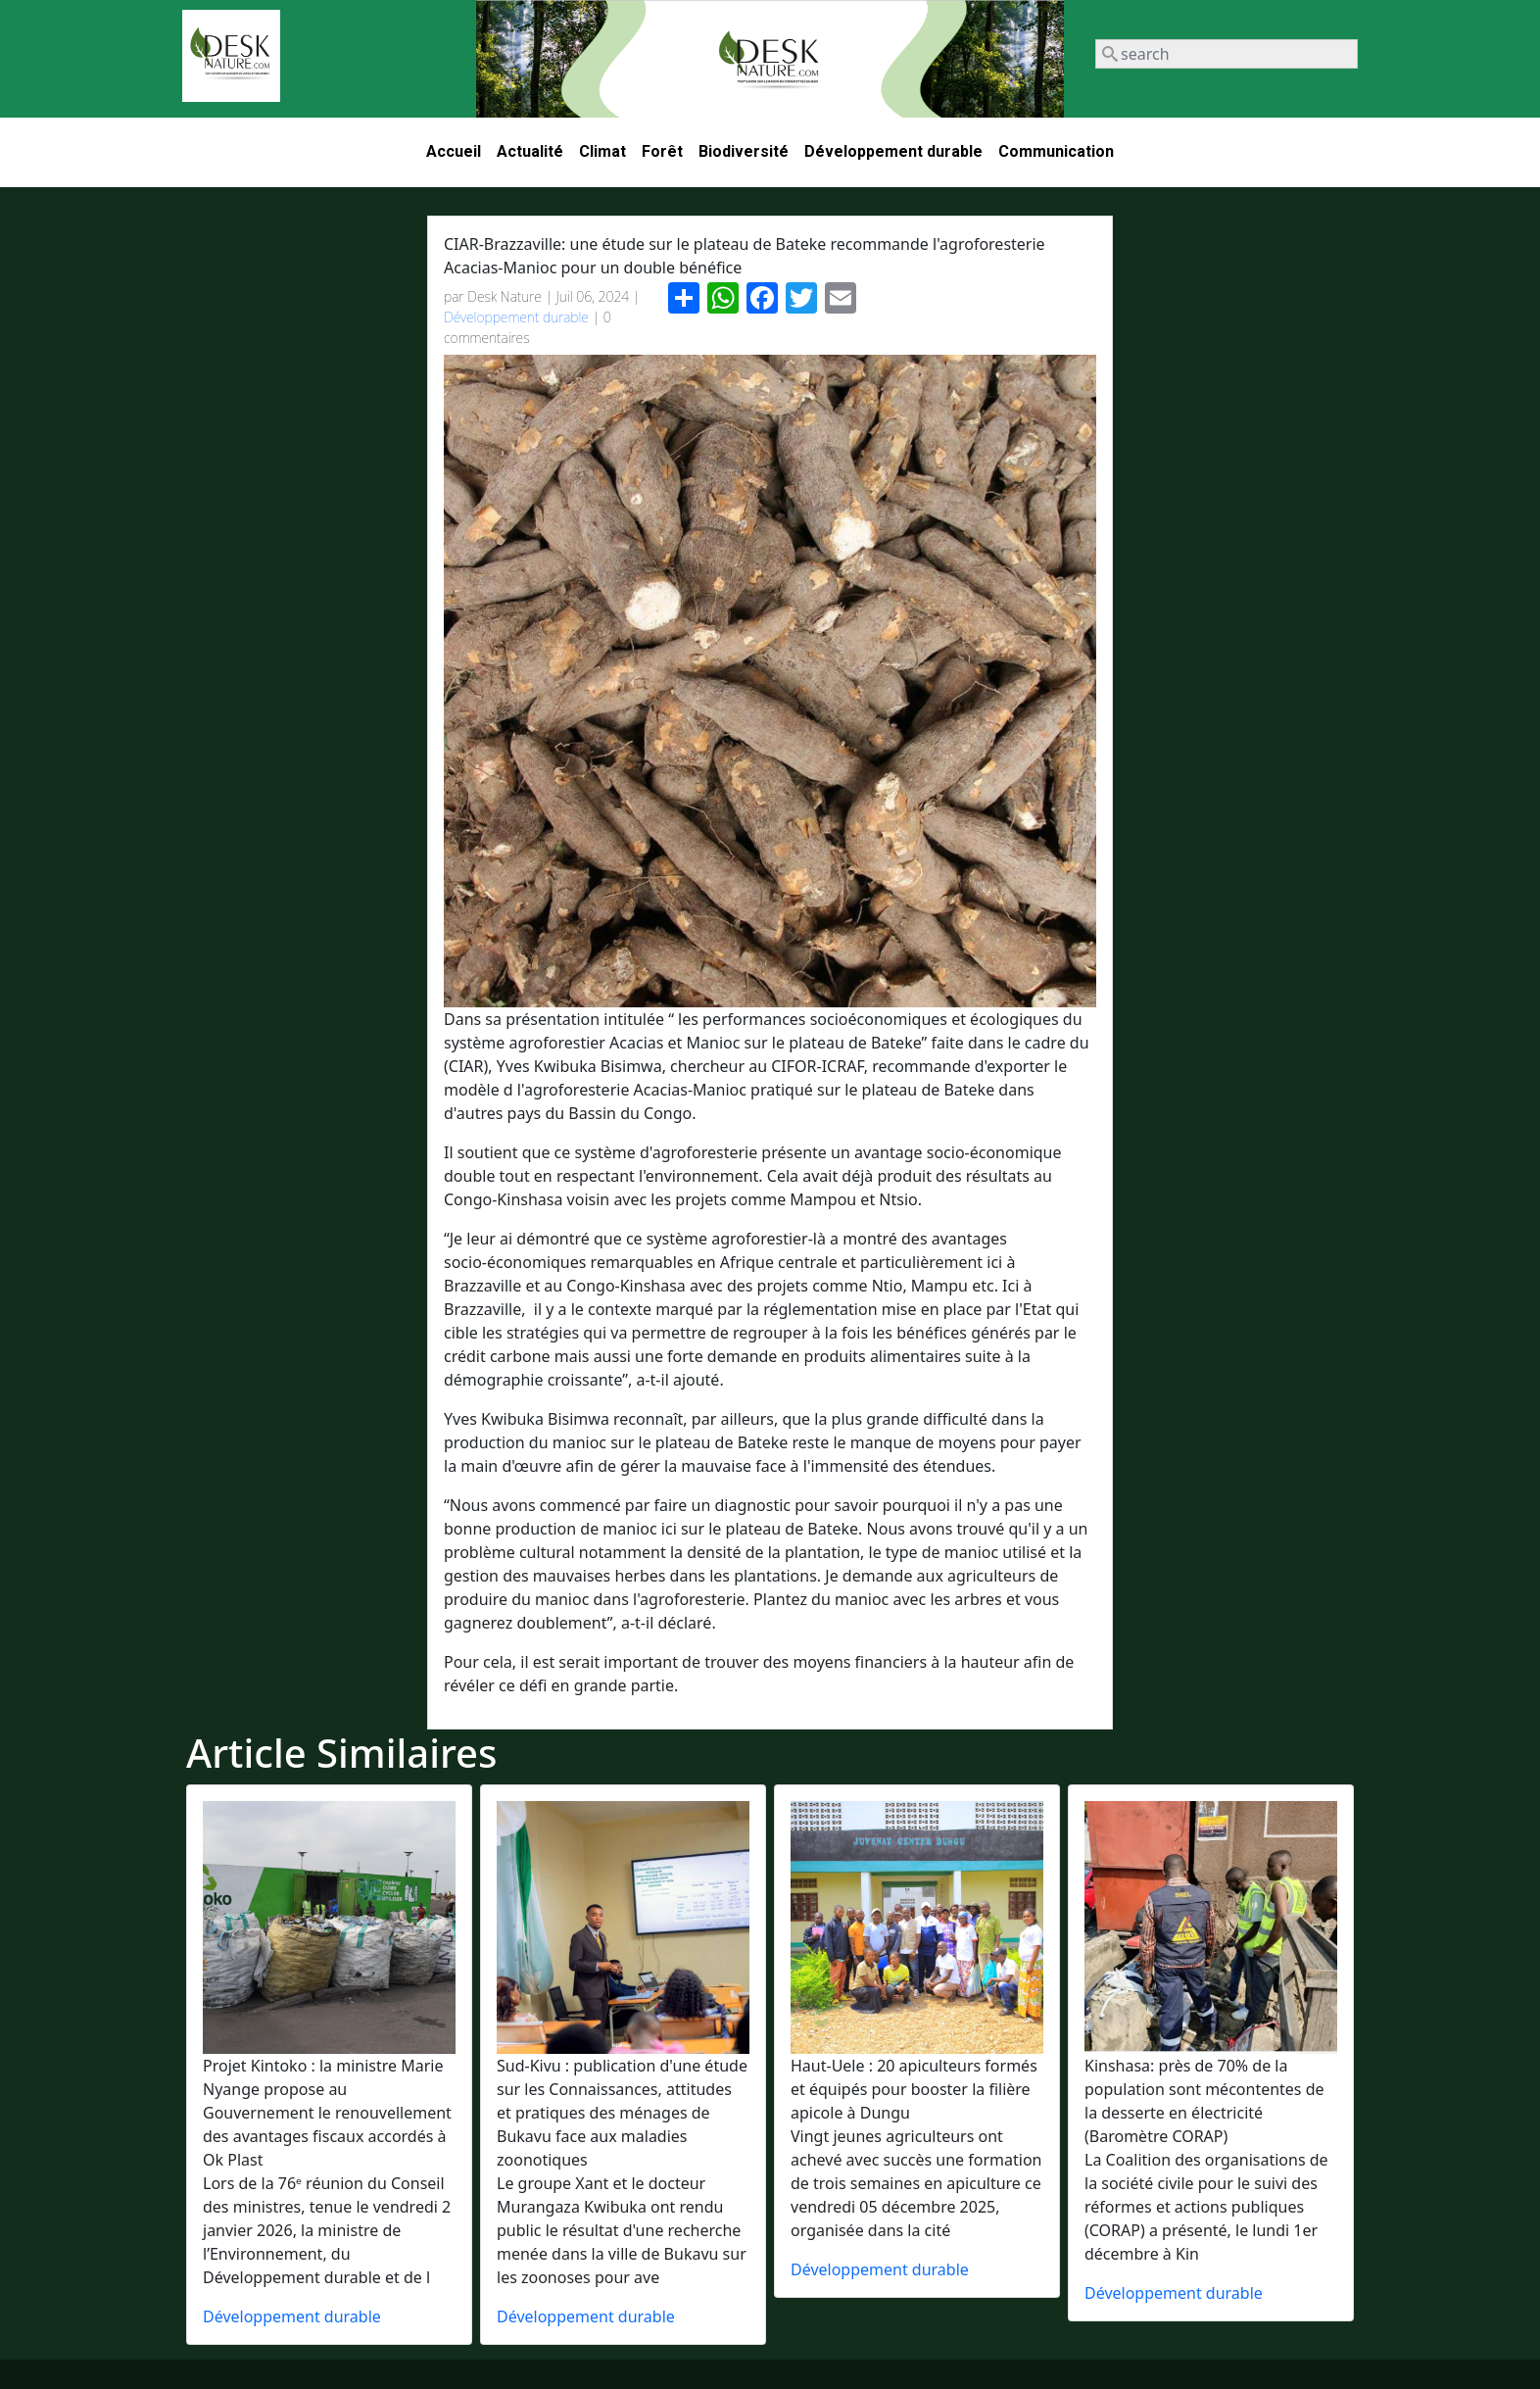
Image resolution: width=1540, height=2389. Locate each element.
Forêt (662, 151)
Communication (1056, 151)
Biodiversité (743, 151)
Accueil (453, 151)
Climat (602, 151)
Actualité (530, 151)
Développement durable (893, 151)
